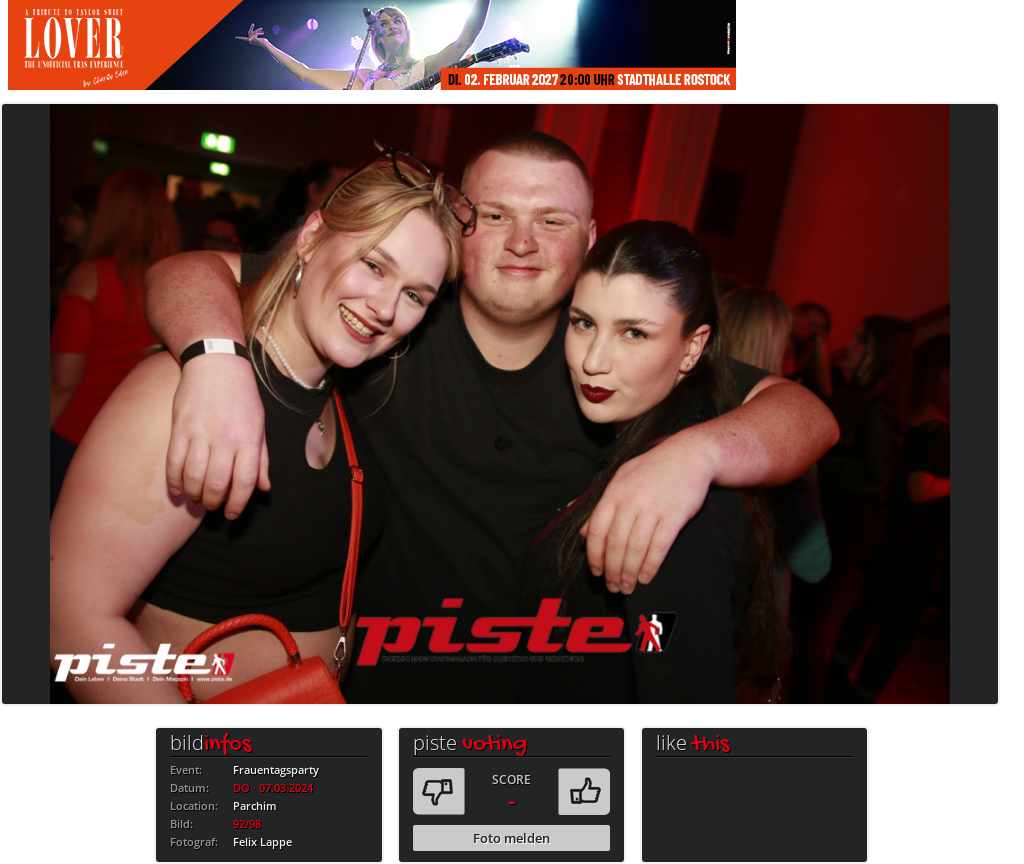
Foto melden (511, 838)
